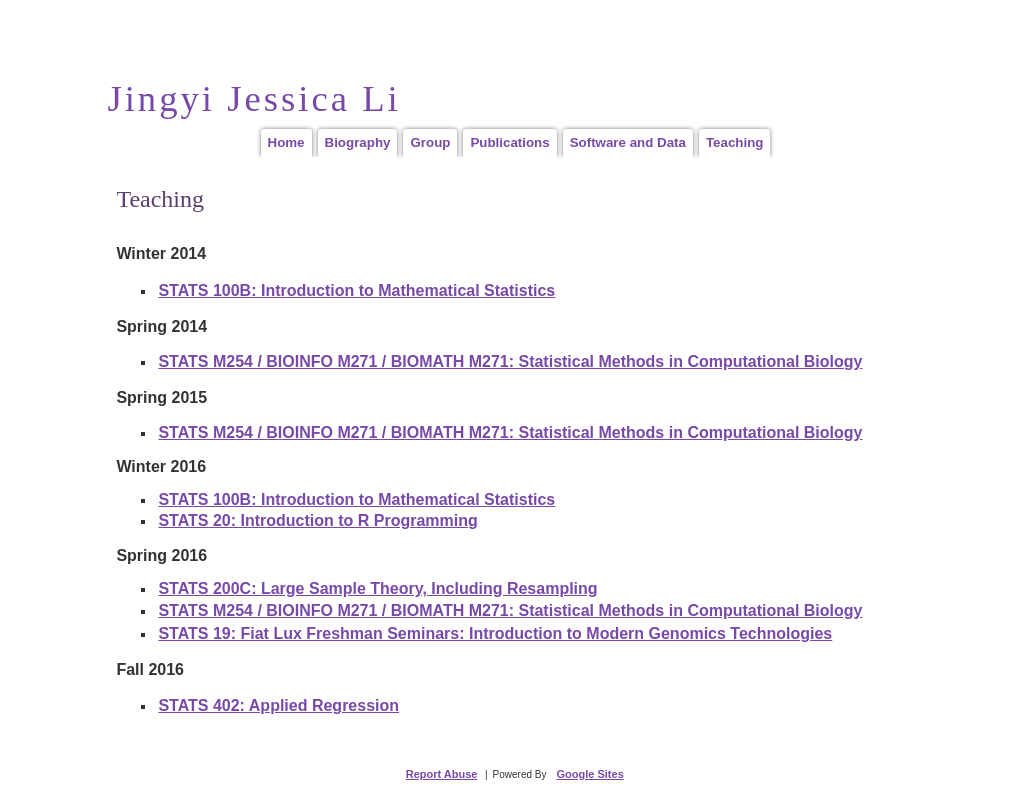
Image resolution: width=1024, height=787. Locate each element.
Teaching (735, 142)
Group (430, 142)
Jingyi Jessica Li (253, 98)
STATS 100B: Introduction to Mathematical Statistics (356, 290)
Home (286, 142)
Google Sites (590, 774)
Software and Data (628, 142)
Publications (509, 142)
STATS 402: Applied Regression (278, 705)
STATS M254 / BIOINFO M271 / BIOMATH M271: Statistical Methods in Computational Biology (510, 361)
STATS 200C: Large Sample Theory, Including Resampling (377, 588)
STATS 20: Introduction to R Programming (317, 520)
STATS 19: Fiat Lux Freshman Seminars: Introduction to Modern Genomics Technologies (495, 633)
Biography (358, 142)
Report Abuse (442, 774)
